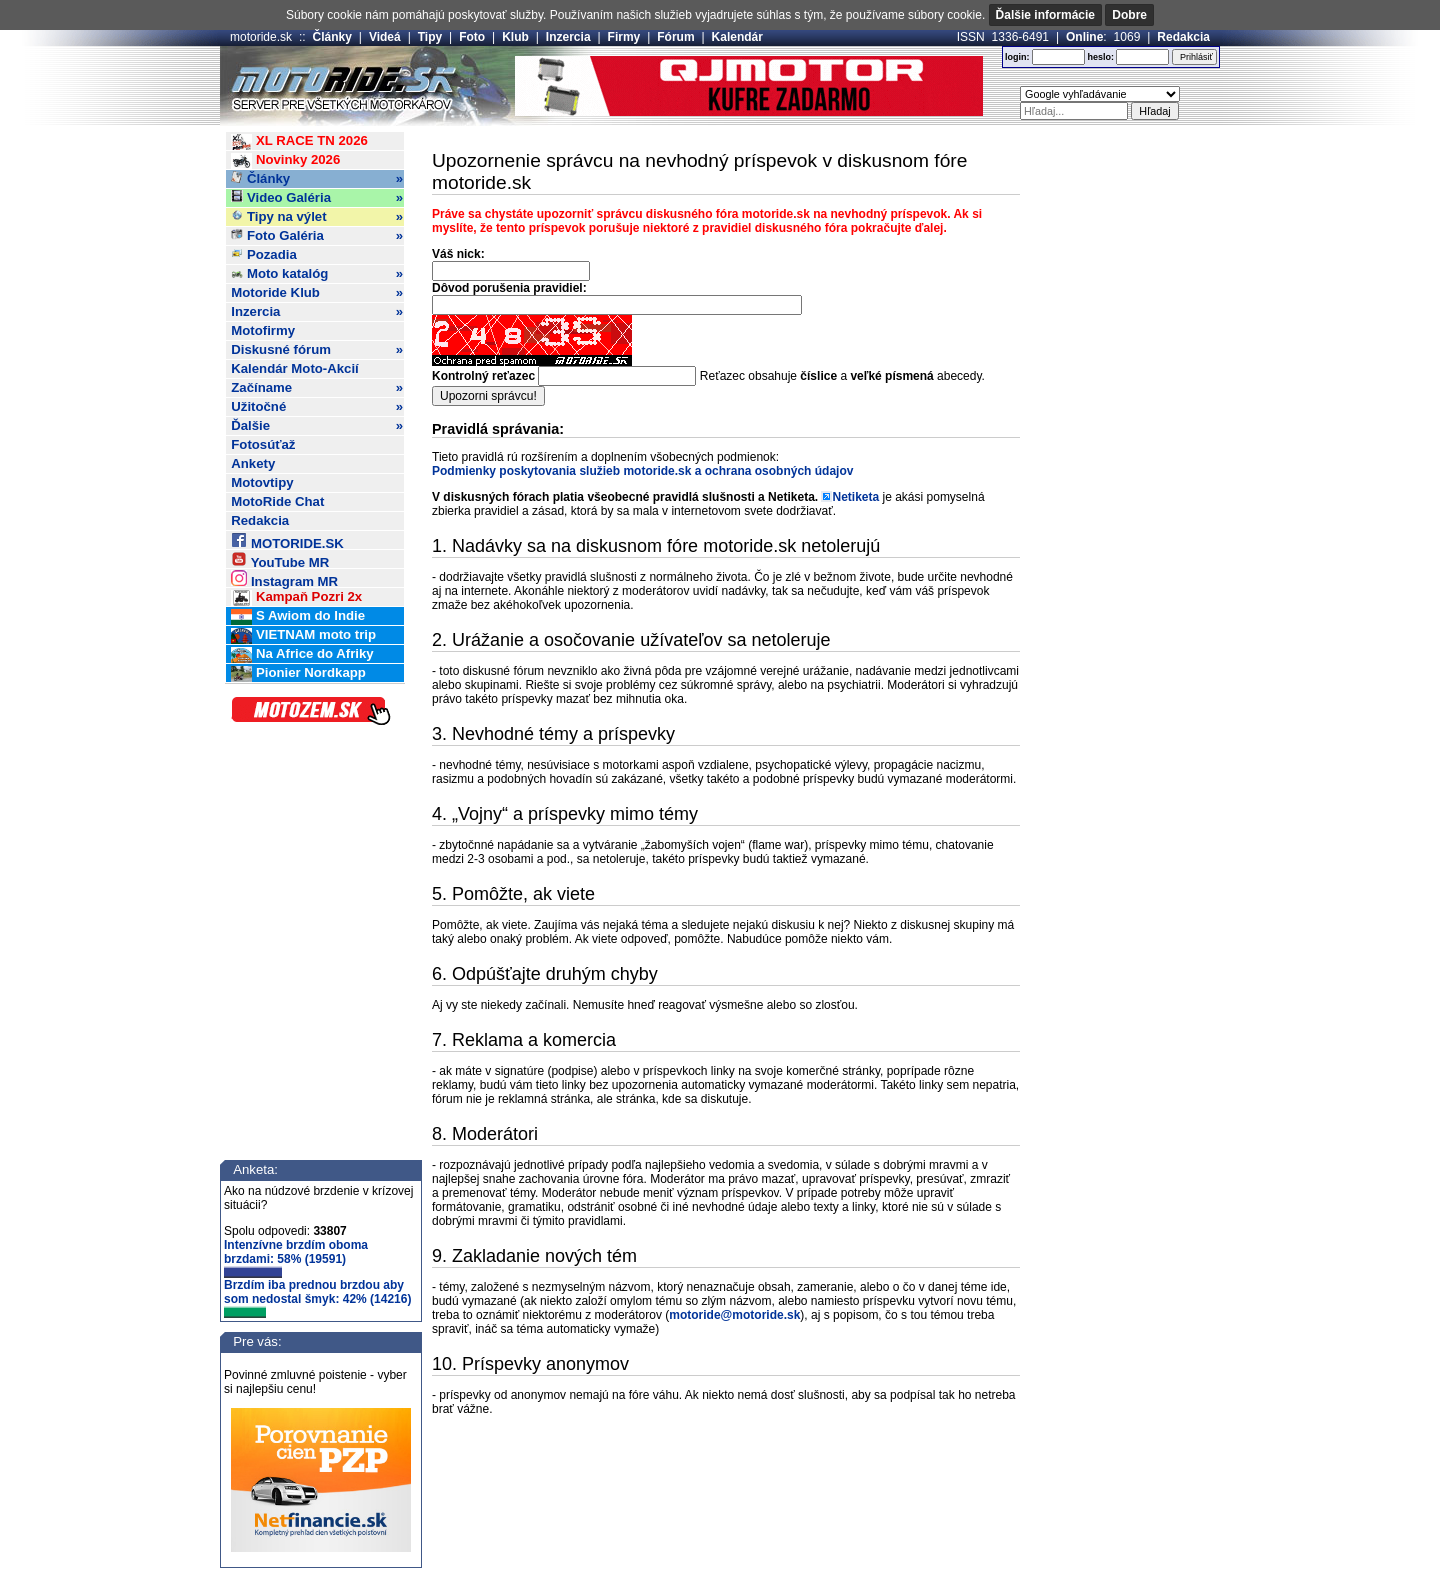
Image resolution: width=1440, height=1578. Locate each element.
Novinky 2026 (285, 160)
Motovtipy (262, 482)
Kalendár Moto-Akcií (295, 368)
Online (1084, 37)
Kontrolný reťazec (483, 376)
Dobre (1129, 15)
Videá (385, 37)
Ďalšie (317, 426)
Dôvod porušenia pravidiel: (509, 288)
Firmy (624, 37)
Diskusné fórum (317, 350)
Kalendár (737, 37)
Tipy (430, 37)
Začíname (317, 388)
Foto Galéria (317, 236)
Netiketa (855, 497)
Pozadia (264, 254)
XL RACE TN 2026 (299, 141)
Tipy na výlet (317, 217)
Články (332, 37)
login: (1017, 57)
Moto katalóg (317, 274)
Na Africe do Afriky (302, 654)
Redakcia (1183, 37)
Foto (472, 37)
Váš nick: (458, 254)
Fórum (675, 37)
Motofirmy (263, 330)
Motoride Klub (317, 293)
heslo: (1100, 57)
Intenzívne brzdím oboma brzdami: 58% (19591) (296, 1258)
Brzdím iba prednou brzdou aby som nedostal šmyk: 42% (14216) (317, 1298)
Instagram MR (284, 578)
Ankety (253, 463)
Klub (515, 37)
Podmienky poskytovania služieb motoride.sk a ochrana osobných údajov (642, 471)
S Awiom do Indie (298, 616)
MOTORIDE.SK (287, 540)
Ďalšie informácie (1045, 15)
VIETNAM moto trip (303, 635)
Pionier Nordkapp (298, 673)
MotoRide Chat (277, 501)
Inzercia (568, 37)
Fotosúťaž (263, 444)
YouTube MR (280, 559)
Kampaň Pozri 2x (296, 597)
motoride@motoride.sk (734, 1315)
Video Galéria (317, 198)
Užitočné (317, 407)
